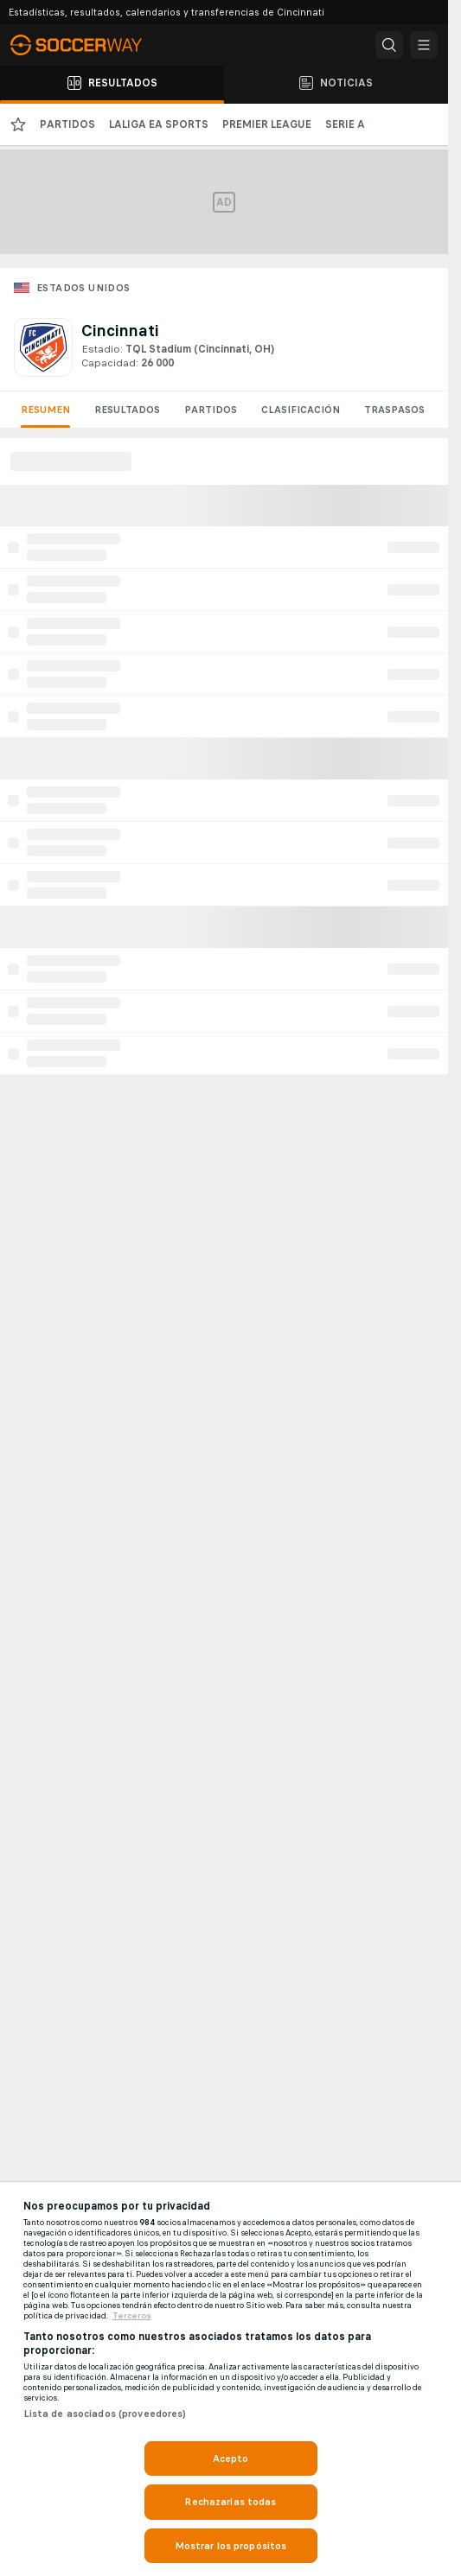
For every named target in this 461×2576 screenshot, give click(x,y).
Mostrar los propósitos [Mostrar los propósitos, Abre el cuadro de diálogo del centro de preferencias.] (231, 2546)
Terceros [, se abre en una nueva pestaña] (131, 2316)
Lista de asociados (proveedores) (105, 2413)
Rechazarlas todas (230, 2502)
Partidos (210, 410)
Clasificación (300, 410)
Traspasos (394, 410)
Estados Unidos (83, 288)
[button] (389, 45)
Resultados (127, 410)
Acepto (231, 2458)
